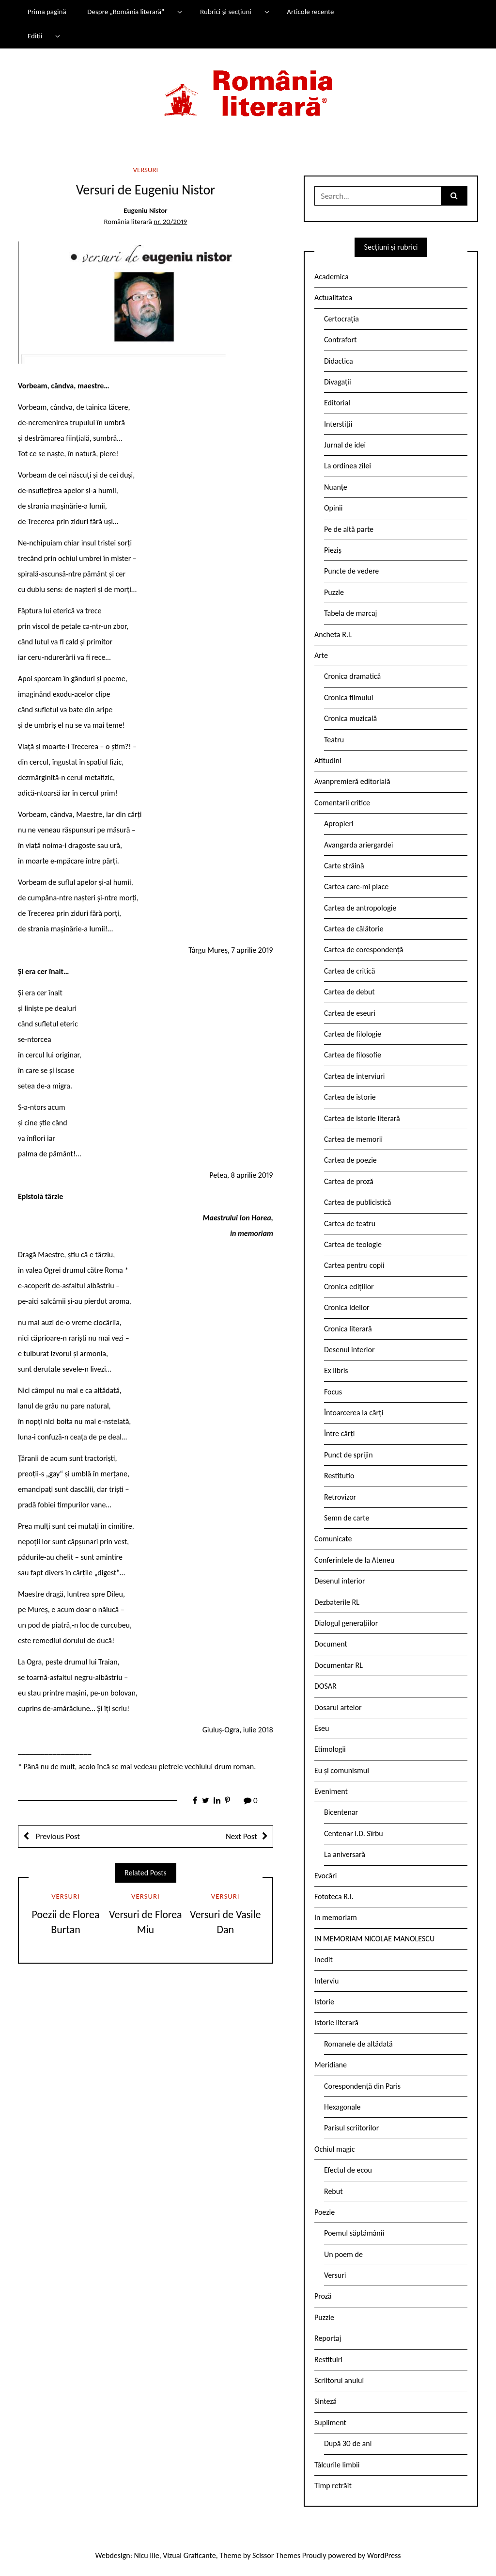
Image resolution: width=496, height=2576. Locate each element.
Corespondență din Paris (362, 2086)
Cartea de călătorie (354, 928)
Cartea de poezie (350, 1160)
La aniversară (344, 1854)
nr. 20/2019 (170, 221)
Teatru (334, 739)
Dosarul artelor (338, 1707)
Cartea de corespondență (363, 949)
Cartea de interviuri (354, 1076)
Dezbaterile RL (336, 1602)
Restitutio (339, 1475)
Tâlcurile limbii (336, 2464)
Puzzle (334, 592)
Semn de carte (346, 1517)
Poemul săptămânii (354, 2233)
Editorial (337, 402)
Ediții (35, 36)
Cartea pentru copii (354, 1265)
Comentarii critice (342, 802)
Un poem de (343, 2254)
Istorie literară (336, 2022)
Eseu (321, 1728)
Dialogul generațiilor (346, 1623)
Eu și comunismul (341, 1770)
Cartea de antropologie (360, 907)
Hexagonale (342, 2107)
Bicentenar (341, 1812)
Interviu (326, 1980)
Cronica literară (348, 1328)
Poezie (324, 2212)
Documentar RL (338, 1665)
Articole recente (310, 11)
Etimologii (330, 1749)
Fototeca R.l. (334, 1896)
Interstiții (338, 424)
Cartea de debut (349, 991)
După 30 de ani (348, 2443)
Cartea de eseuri (349, 1013)
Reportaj (327, 2338)
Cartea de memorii (353, 1139)
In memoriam (335, 1917)
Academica (331, 276)
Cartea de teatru (349, 1223)
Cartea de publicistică (357, 1202)
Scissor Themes (276, 2555)
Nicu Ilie (146, 2555)
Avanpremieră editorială (352, 781)
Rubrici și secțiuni (225, 11)
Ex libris (336, 1370)
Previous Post (57, 1836)
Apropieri (339, 823)
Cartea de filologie (352, 1034)
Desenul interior (349, 1349)
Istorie (324, 2001)
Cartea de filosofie (352, 1054)
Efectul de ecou (348, 2170)
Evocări (325, 1875)
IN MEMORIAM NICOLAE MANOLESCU (374, 1938)
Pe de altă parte (348, 529)
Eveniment (331, 1791)
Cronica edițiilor (349, 1286)
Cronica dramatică (352, 676)
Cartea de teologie (353, 1244)
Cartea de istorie (350, 1097)
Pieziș (332, 550)
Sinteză (325, 2401)
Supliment (330, 2422)
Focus (333, 1391)
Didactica (338, 361)
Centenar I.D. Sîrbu (353, 1833)
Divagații (337, 381)
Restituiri (328, 2359)
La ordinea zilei (347, 465)
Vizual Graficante (189, 2555)
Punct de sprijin (348, 1454)
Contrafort (340, 339)
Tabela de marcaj (350, 613)
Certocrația (341, 318)
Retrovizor (340, 1497)
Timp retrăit (333, 2485)
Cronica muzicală (350, 718)
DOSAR (325, 1686)
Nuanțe (335, 487)
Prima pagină (47, 11)
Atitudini (327, 760)
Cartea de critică (349, 971)
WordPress (384, 2555)
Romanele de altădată (358, 2043)
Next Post (241, 1836)
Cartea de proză (348, 1181)
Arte (321, 655)
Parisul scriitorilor (351, 2127)
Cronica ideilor (347, 1307)
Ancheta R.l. (333, 634)
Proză (323, 2296)
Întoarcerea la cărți (353, 1412)
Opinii (333, 507)
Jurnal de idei (345, 444)
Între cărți (339, 1433)
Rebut (333, 2191)
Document (330, 1643)
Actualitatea (333, 297)
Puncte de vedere (351, 571)
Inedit (323, 1959)
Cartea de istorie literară (362, 1118)
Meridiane (330, 2064)
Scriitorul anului (339, 2380)
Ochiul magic (334, 2149)
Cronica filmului (348, 697)
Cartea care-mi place (356, 886)
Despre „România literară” (125, 11)
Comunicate (333, 1538)
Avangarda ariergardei (358, 844)
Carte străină (344, 865)
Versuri (145, 169)
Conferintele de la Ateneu (354, 1560)
